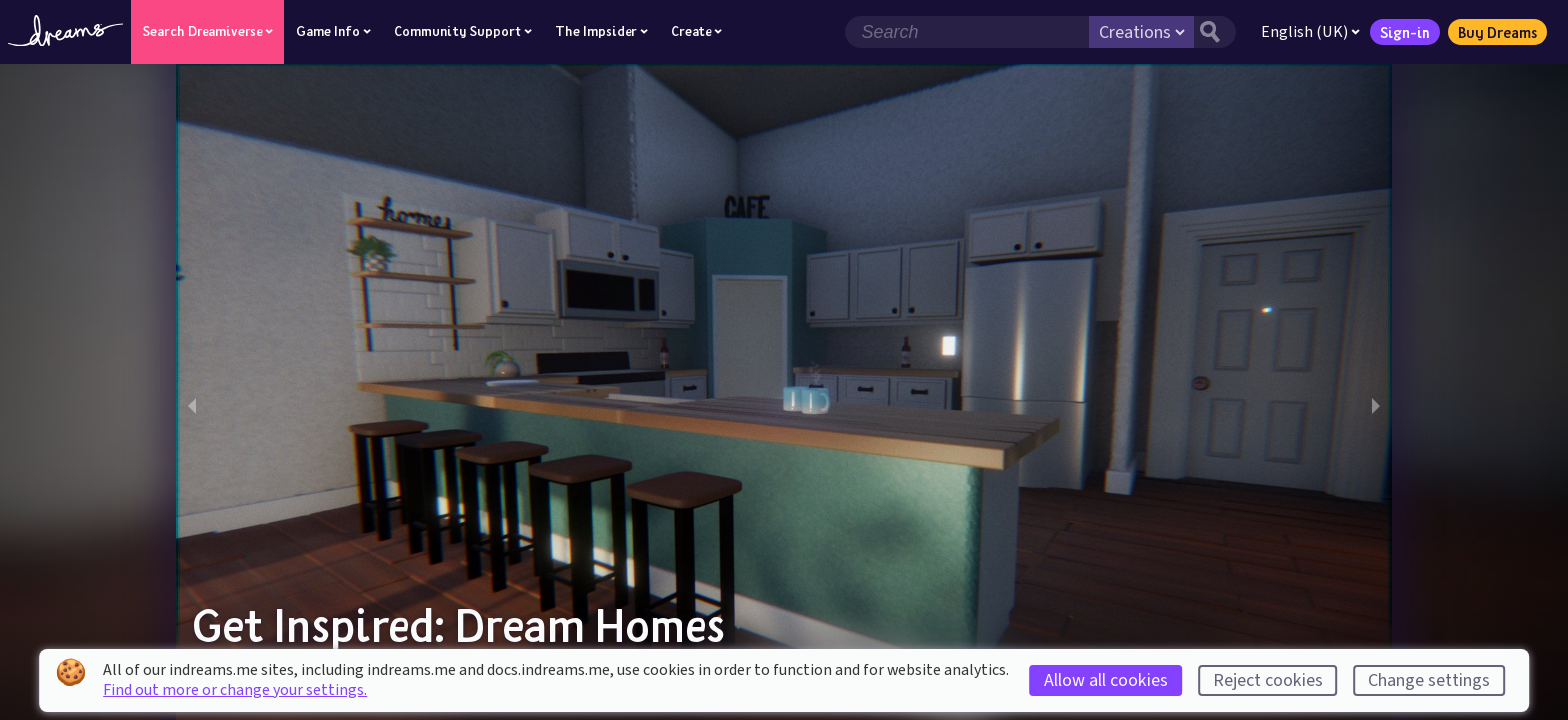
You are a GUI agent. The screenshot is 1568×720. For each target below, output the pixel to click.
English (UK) (1310, 32)
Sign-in (1405, 32)
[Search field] (967, 32)
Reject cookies (1268, 680)
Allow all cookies (1106, 680)
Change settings (1429, 680)
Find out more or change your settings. (235, 690)
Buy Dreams (1497, 32)
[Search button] (1215, 32)
